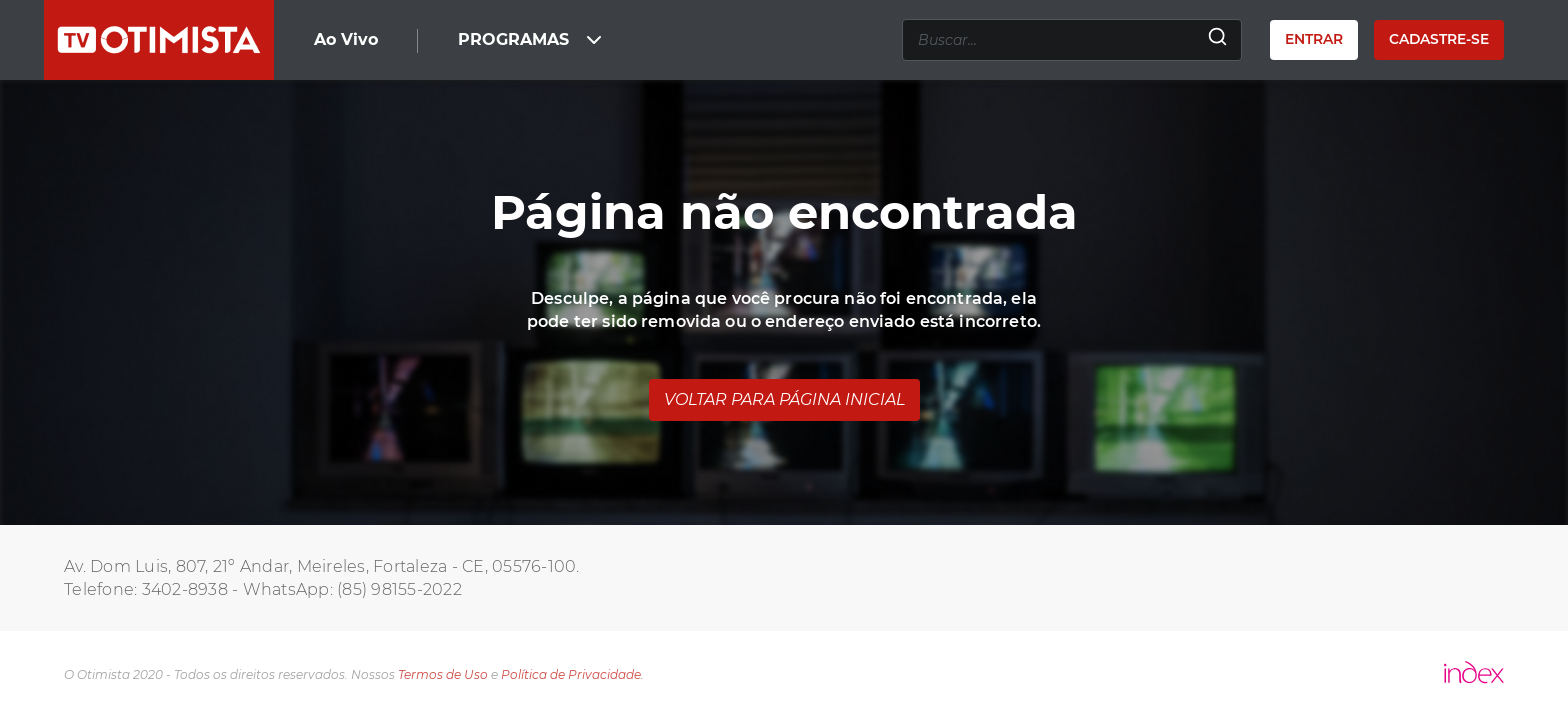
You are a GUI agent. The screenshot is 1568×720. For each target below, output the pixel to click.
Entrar (1314, 39)
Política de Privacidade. (572, 674)
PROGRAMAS (532, 40)
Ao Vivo (346, 39)
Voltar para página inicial (784, 399)
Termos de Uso (443, 674)
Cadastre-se (1439, 39)
